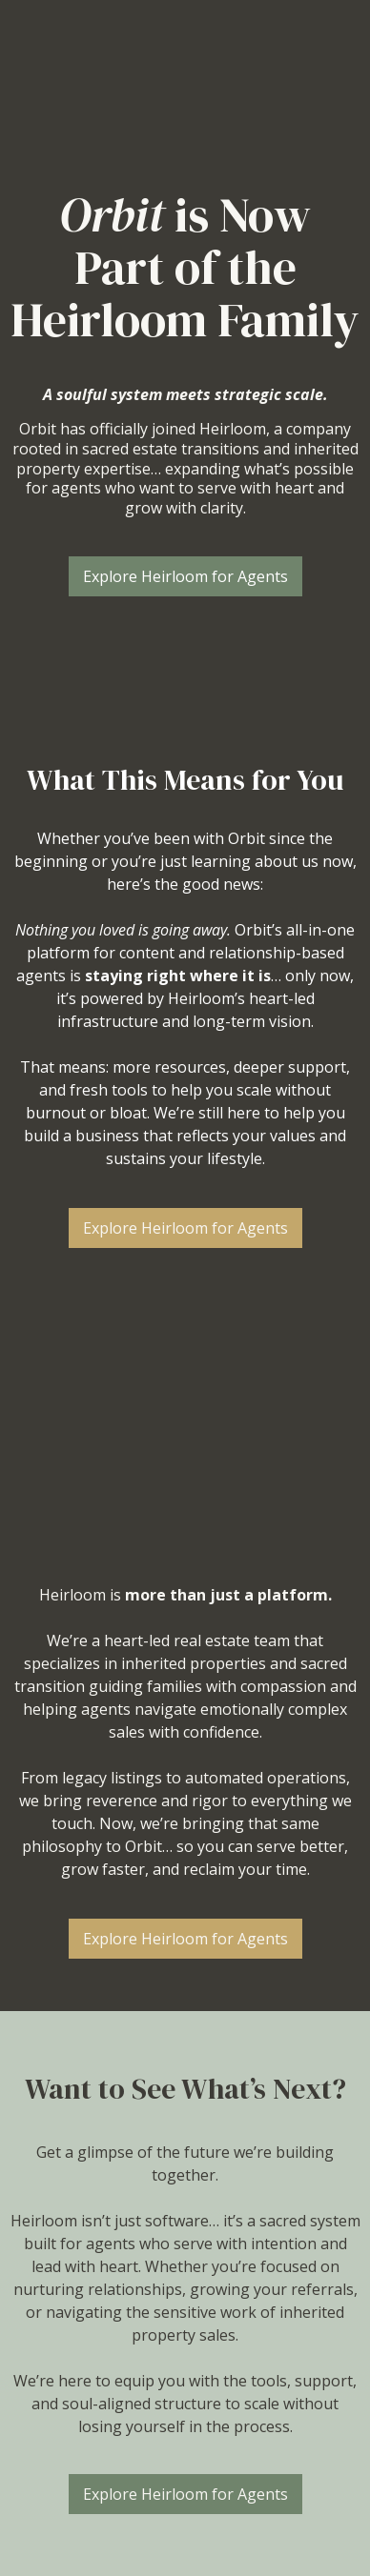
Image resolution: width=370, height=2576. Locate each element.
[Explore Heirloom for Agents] (185, 576)
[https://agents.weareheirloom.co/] (185, 70)
